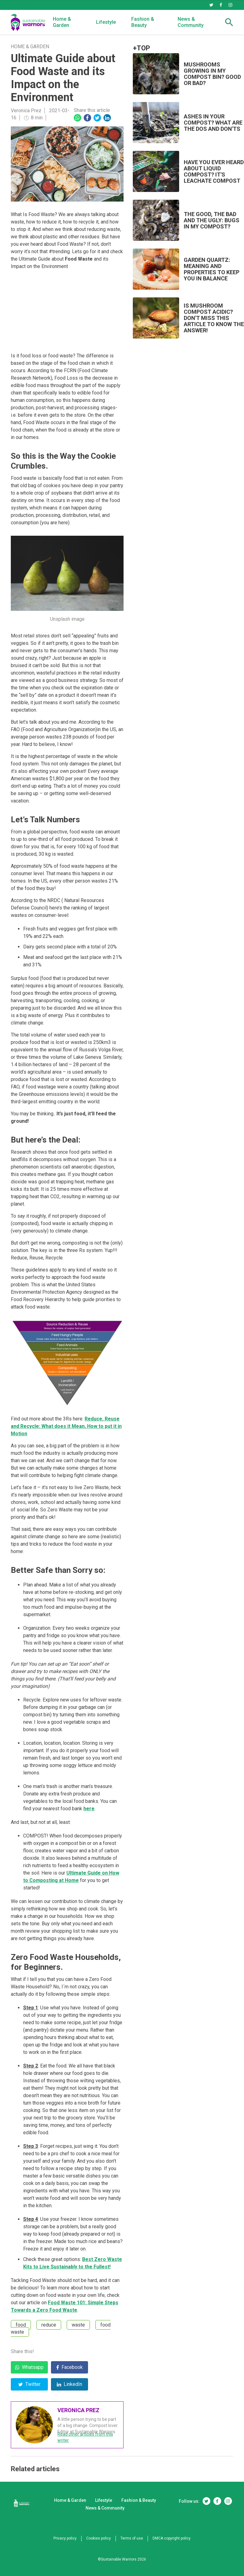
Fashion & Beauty (142, 22)
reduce (48, 2325)
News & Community (191, 22)
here (89, 1809)
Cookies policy (98, 2538)
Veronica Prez (26, 110)
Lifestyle (106, 22)
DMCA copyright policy (172, 2538)
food (21, 2325)
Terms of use (131, 2538)
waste (78, 2325)
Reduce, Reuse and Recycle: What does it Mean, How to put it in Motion (66, 1426)
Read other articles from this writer (85, 2437)
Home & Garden (62, 22)
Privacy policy (65, 2538)
